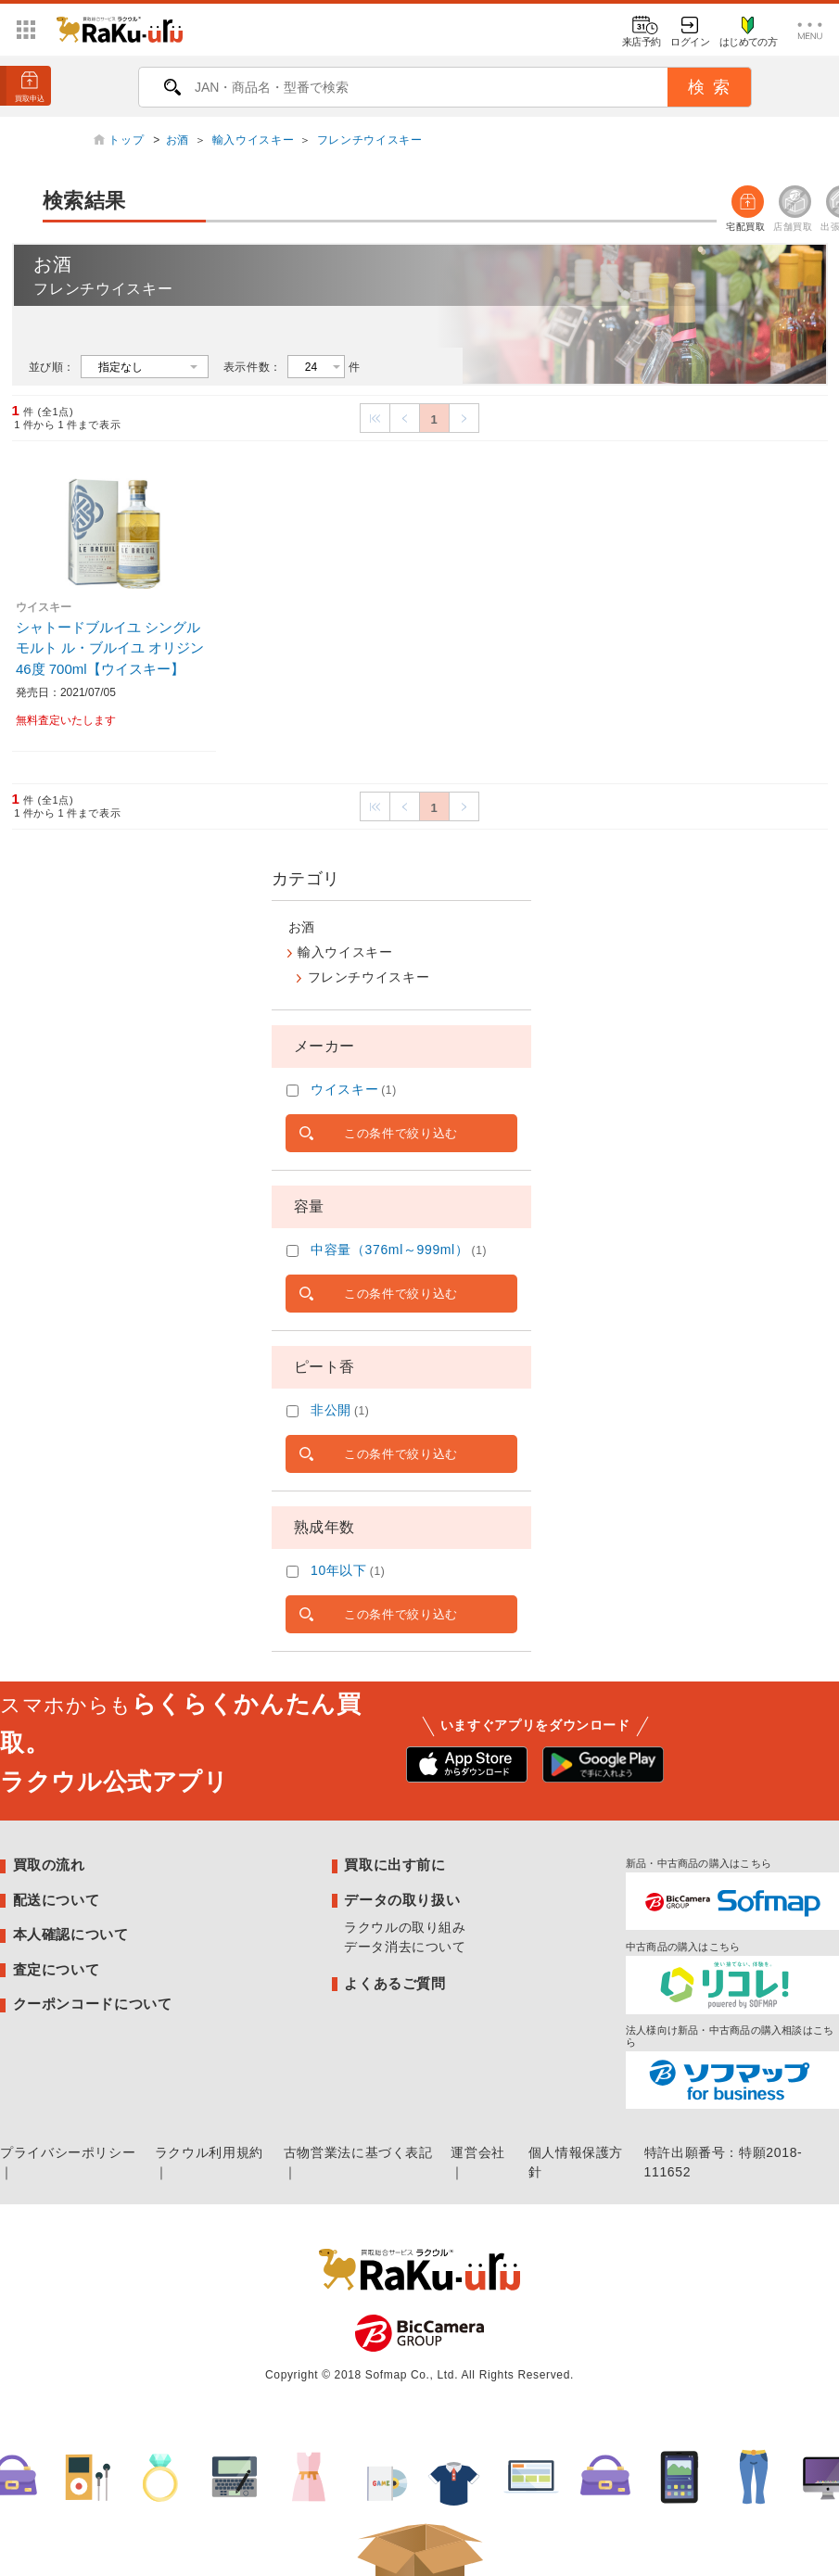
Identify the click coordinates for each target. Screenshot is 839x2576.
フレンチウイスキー (370, 139)
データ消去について (405, 1946)
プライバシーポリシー (67, 2152)
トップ (127, 139)
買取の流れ (49, 1864)
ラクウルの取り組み (405, 1927)
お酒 (177, 139)
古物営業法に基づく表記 (358, 2152)
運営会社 (478, 2152)
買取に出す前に (394, 1864)
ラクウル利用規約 (209, 2152)
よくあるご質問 (394, 1983)
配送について (56, 1900)
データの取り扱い (402, 1900)
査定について (56, 1969)
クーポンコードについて (92, 2003)
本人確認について (71, 1934)
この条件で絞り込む (401, 1133)
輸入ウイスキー (253, 139)
